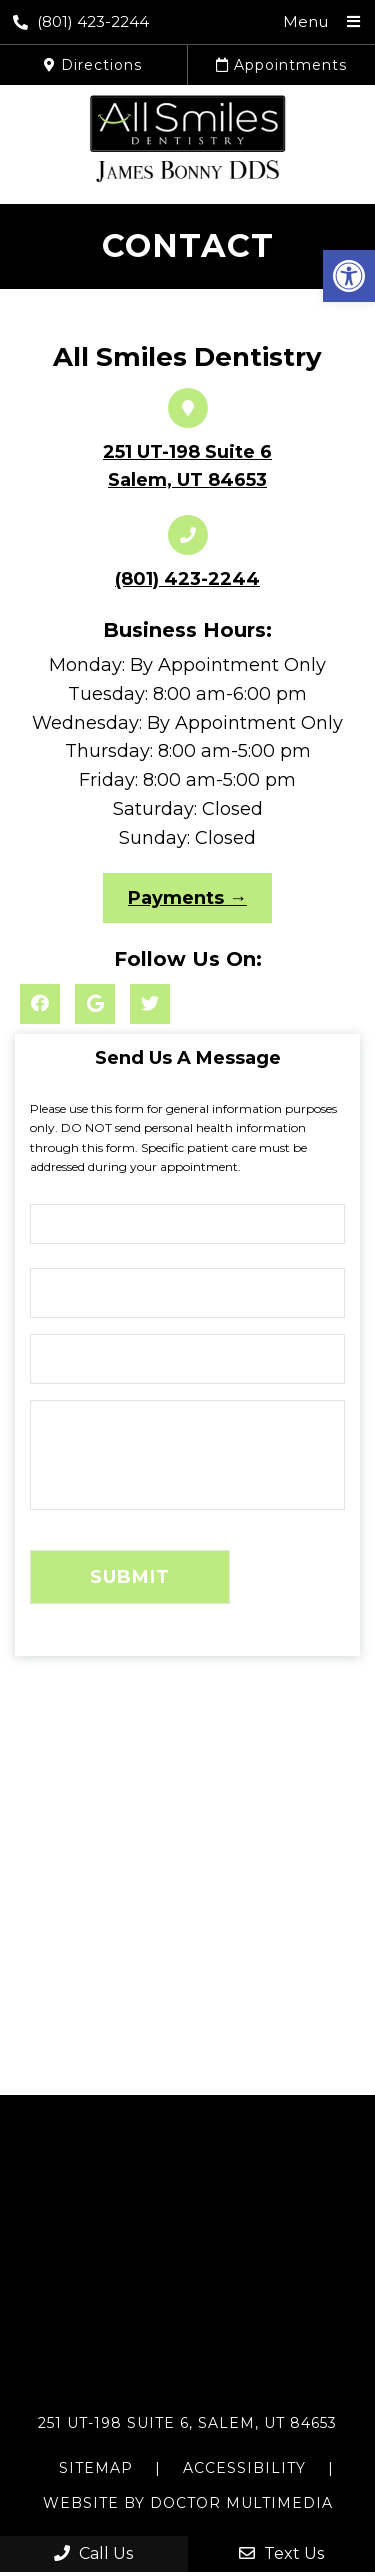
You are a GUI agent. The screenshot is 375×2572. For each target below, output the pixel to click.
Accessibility (244, 2468)
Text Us (281, 2553)
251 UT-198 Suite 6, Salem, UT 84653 (187, 2423)
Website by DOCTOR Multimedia (188, 2503)
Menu (305, 21)
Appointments (281, 65)
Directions (93, 65)
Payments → (187, 898)
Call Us (93, 2553)
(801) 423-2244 (81, 21)
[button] (349, 276)
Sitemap (96, 2468)
